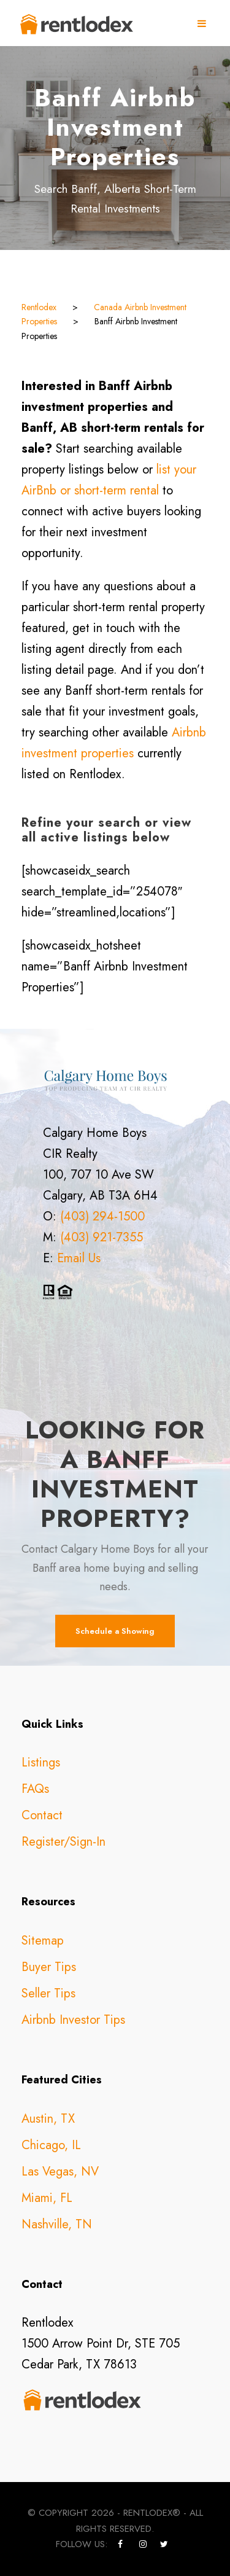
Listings (40, 1762)
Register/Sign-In (63, 1842)
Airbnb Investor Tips (73, 2020)
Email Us (79, 1258)
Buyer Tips (48, 1967)
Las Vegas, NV (60, 2171)
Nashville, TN (56, 2224)
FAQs (35, 1789)
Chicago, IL (51, 2145)
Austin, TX (48, 2119)
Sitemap (42, 1941)
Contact (42, 1815)
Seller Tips (48, 1993)
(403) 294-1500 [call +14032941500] (102, 1216)
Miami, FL (46, 2198)
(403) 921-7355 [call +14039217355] (101, 1237)
